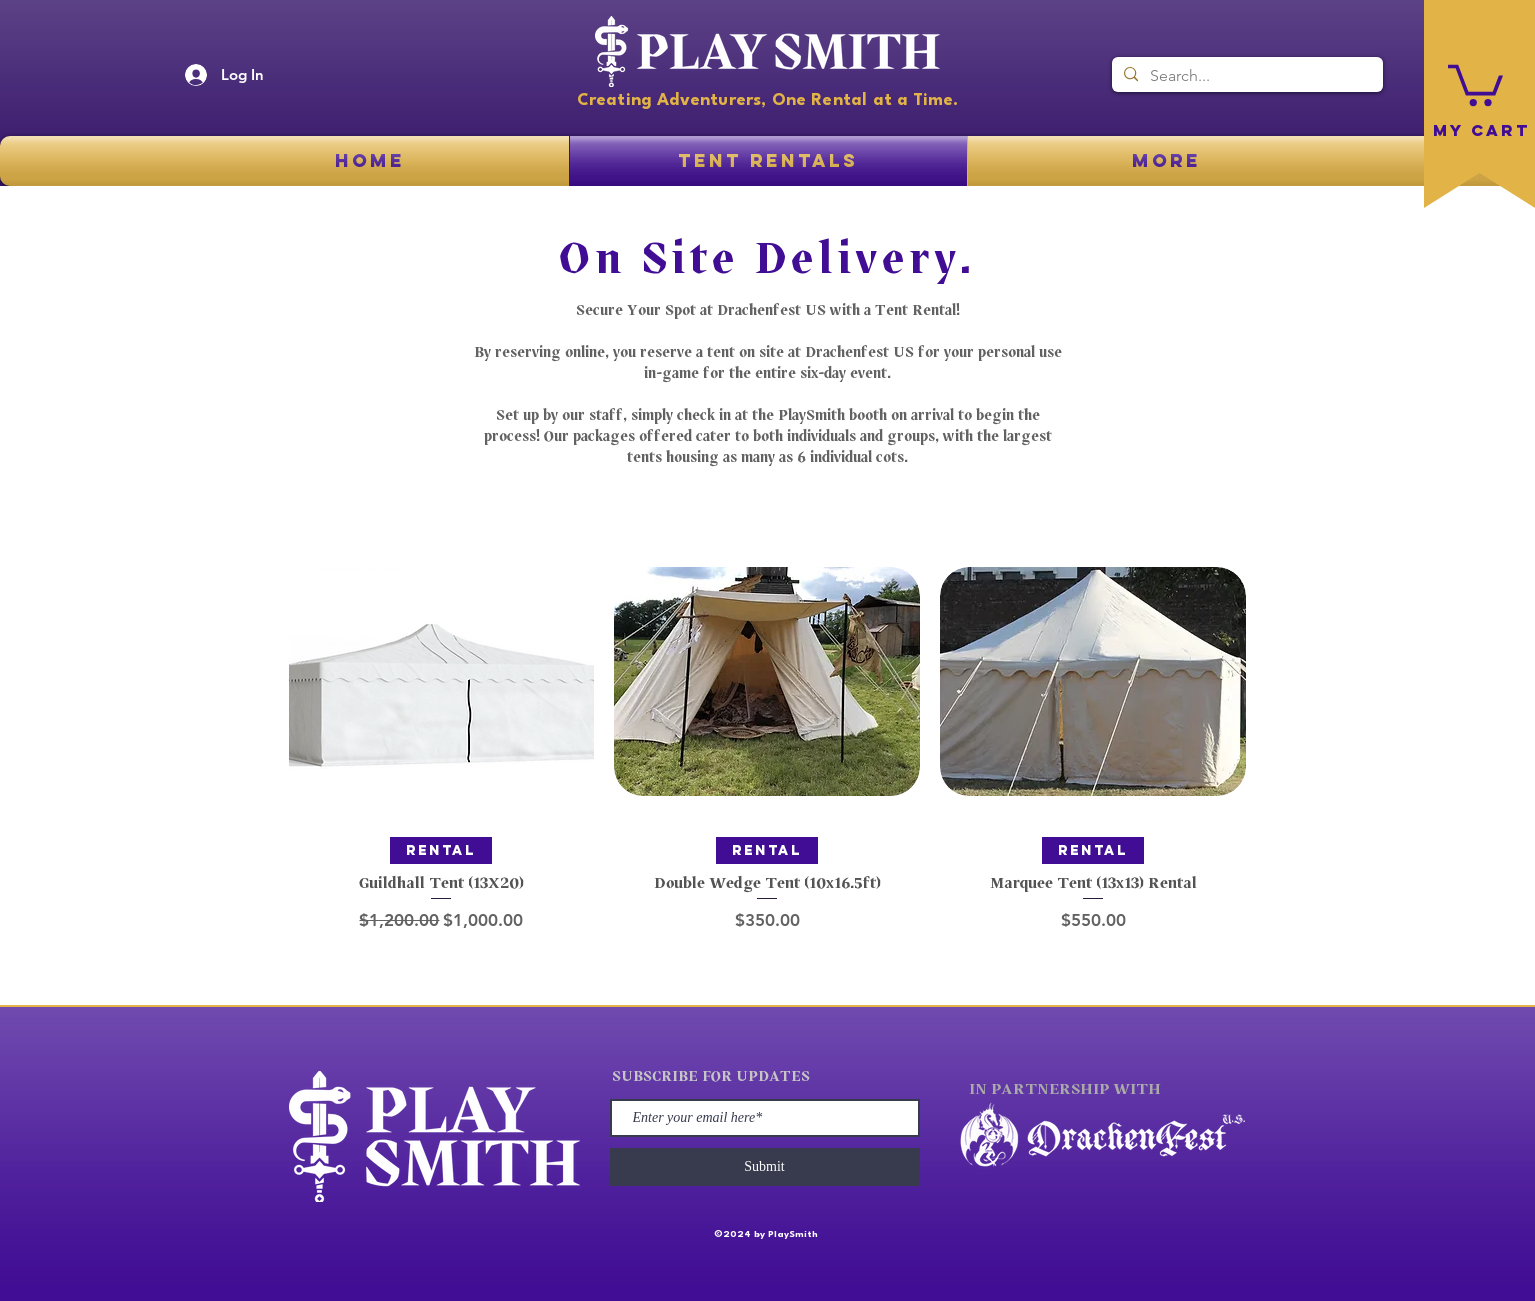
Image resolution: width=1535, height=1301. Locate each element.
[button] (1475, 83)
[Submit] (765, 1167)
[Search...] (1245, 76)
